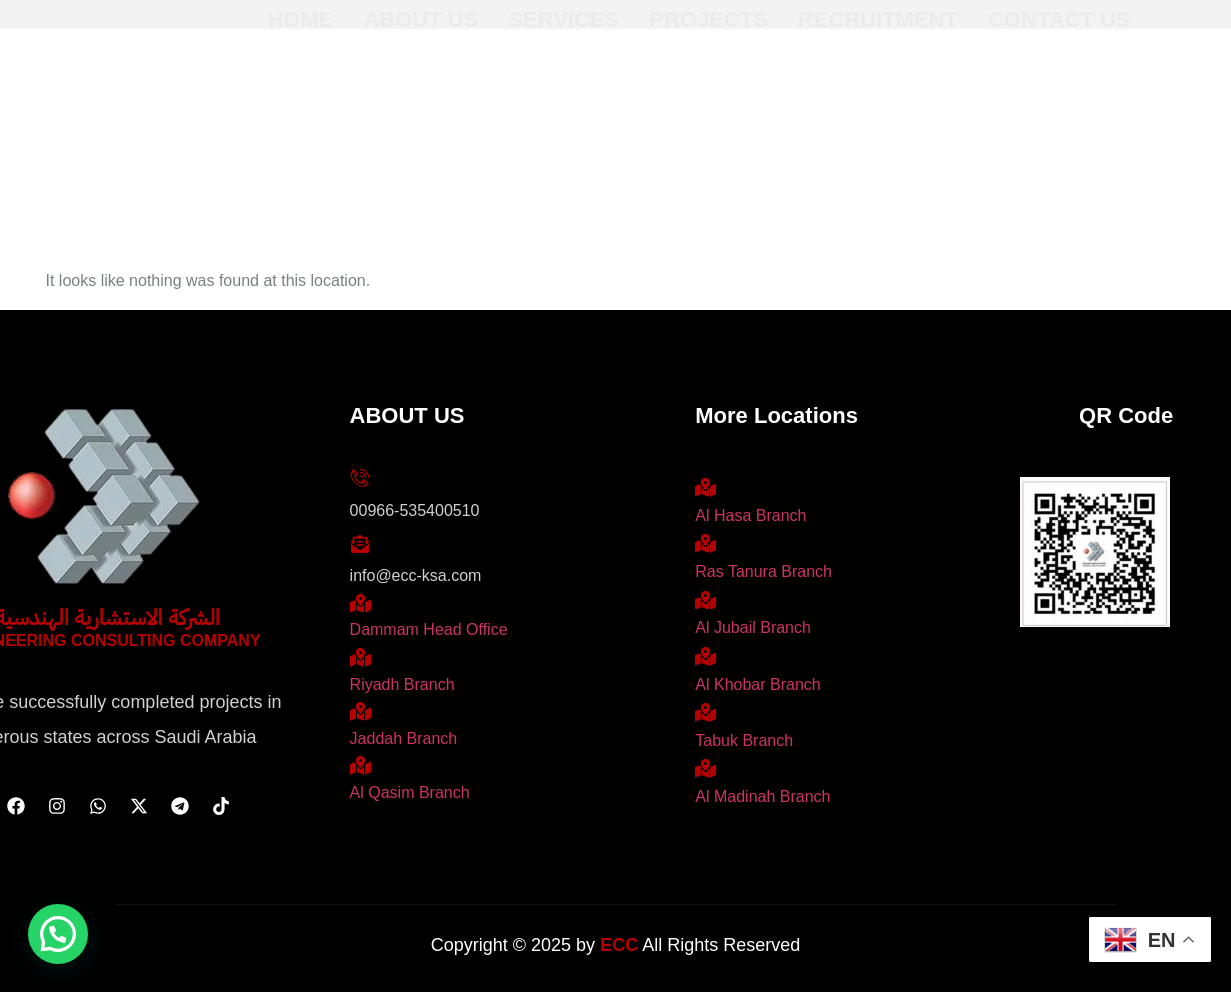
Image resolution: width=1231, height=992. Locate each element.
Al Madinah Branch (762, 796)
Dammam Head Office (429, 629)
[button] (58, 934)
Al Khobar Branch (757, 684)
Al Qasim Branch (410, 792)
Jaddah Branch (404, 738)
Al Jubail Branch (753, 627)
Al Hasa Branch (750, 515)
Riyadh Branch (402, 684)
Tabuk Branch (744, 740)
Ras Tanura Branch (763, 571)
